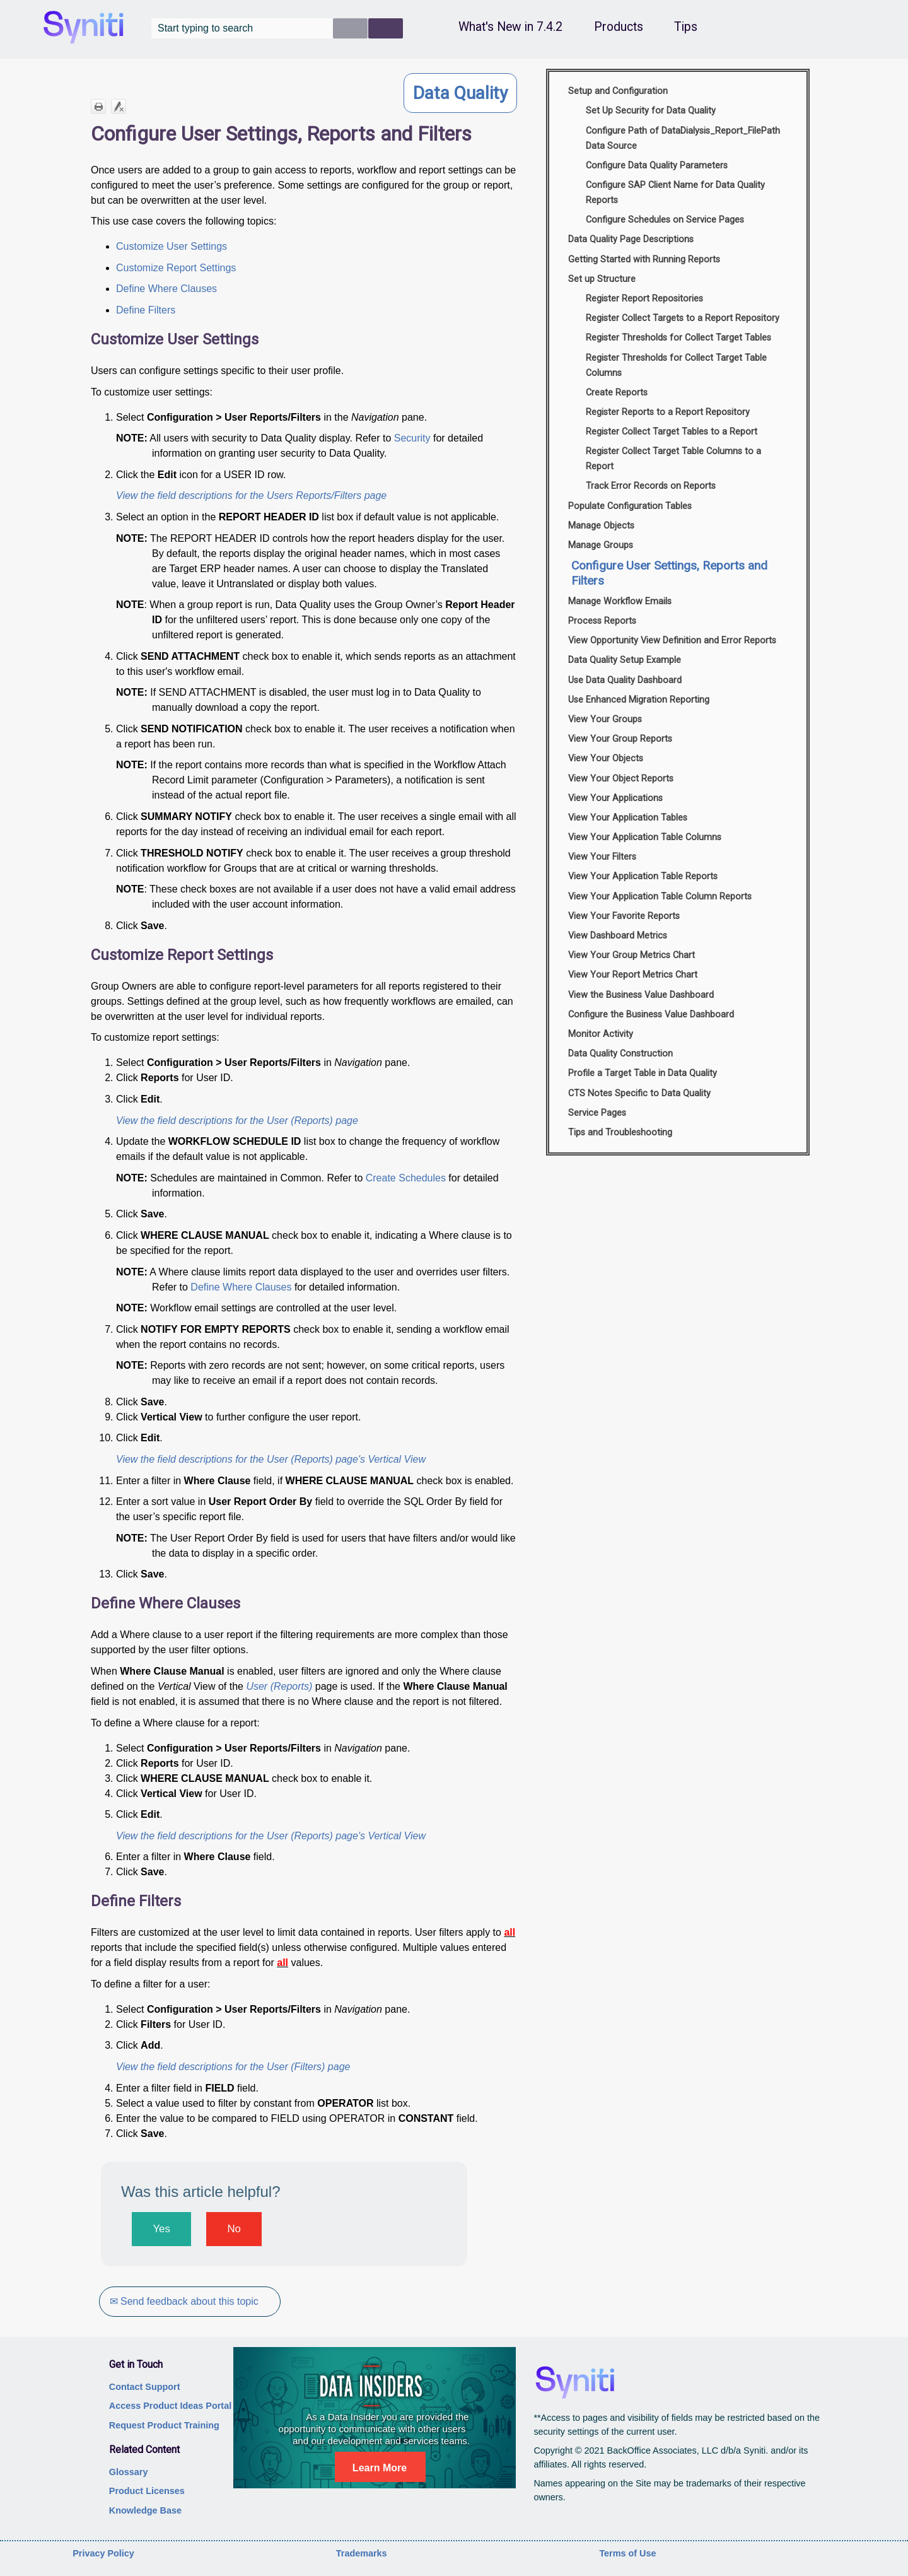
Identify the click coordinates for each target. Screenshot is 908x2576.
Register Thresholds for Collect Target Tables (678, 337)
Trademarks (361, 2553)
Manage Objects (601, 525)
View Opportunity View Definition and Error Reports (672, 640)
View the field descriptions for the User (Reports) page (237, 1120)
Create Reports (617, 392)
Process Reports (602, 621)
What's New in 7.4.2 (510, 27)
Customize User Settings (171, 246)
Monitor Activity (600, 1034)
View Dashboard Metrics (617, 935)
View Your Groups (605, 719)
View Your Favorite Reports (624, 916)
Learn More (379, 2467)
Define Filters (145, 310)
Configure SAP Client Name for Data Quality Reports (675, 193)
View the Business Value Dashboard (641, 995)
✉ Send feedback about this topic (186, 2301)
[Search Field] (277, 28)
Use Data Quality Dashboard (625, 680)
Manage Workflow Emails (620, 601)
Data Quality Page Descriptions (631, 239)
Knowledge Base (145, 2510)
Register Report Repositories (644, 298)
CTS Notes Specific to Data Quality (639, 1093)
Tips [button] (685, 27)
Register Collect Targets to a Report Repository (682, 318)
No (233, 2229)
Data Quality (460, 93)
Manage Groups (600, 545)
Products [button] (618, 27)
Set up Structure (602, 279)
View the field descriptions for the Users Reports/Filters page (251, 495)
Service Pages (597, 1113)
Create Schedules (406, 1178)
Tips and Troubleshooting (620, 1132)
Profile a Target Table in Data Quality (642, 1073)
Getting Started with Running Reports (644, 259)
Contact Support (144, 2387)
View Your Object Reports (620, 778)
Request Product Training (164, 2425)
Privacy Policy (103, 2553)
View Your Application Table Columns (644, 837)
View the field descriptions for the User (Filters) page (233, 2066)
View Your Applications (615, 798)
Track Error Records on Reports (651, 486)
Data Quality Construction (620, 1053)
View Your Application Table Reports (643, 876)
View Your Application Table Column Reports (660, 896)
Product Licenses (147, 2491)
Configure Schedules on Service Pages (665, 219)
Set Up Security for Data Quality (651, 110)
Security (412, 438)
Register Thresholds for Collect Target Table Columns (676, 365)
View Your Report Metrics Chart (632, 974)
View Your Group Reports (620, 739)
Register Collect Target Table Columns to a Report (673, 459)
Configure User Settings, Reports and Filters (669, 573)
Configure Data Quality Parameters (657, 165)
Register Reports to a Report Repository (668, 412)
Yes (161, 2229)
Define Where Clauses (166, 288)
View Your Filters (602, 857)
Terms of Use (627, 2553)
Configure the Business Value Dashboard (651, 1014)
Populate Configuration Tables (630, 506)
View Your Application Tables (627, 817)
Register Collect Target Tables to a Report (671, 431)
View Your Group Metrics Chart (631, 955)
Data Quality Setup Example (624, 660)
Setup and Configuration (618, 91)
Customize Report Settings (176, 267)
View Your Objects (605, 758)
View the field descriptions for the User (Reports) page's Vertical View (271, 1459)
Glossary (128, 2472)
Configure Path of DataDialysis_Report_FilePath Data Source (683, 138)
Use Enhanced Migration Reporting (638, 699)
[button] (350, 28)
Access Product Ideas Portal (170, 2406)
